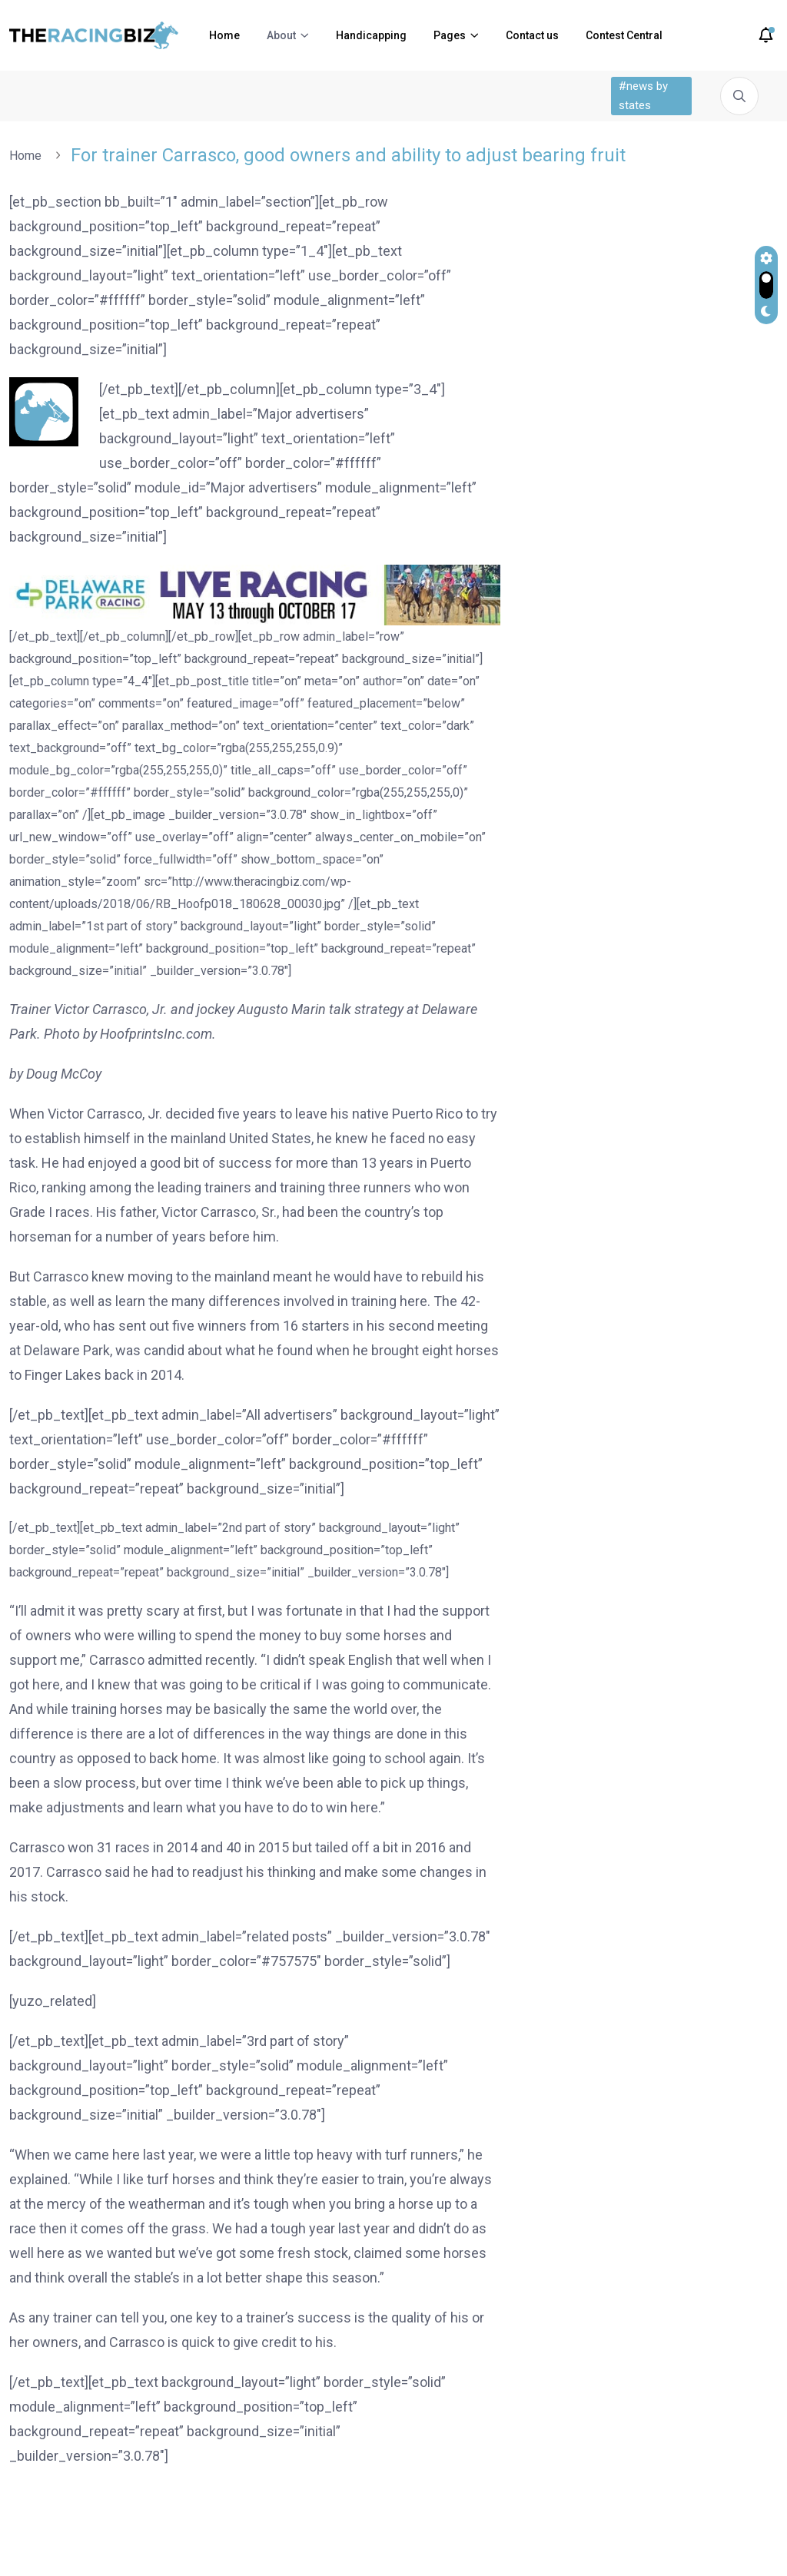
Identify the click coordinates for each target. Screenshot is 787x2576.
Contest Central (624, 35)
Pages (449, 35)
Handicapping (371, 35)
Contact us (532, 35)
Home (224, 35)
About (281, 35)
